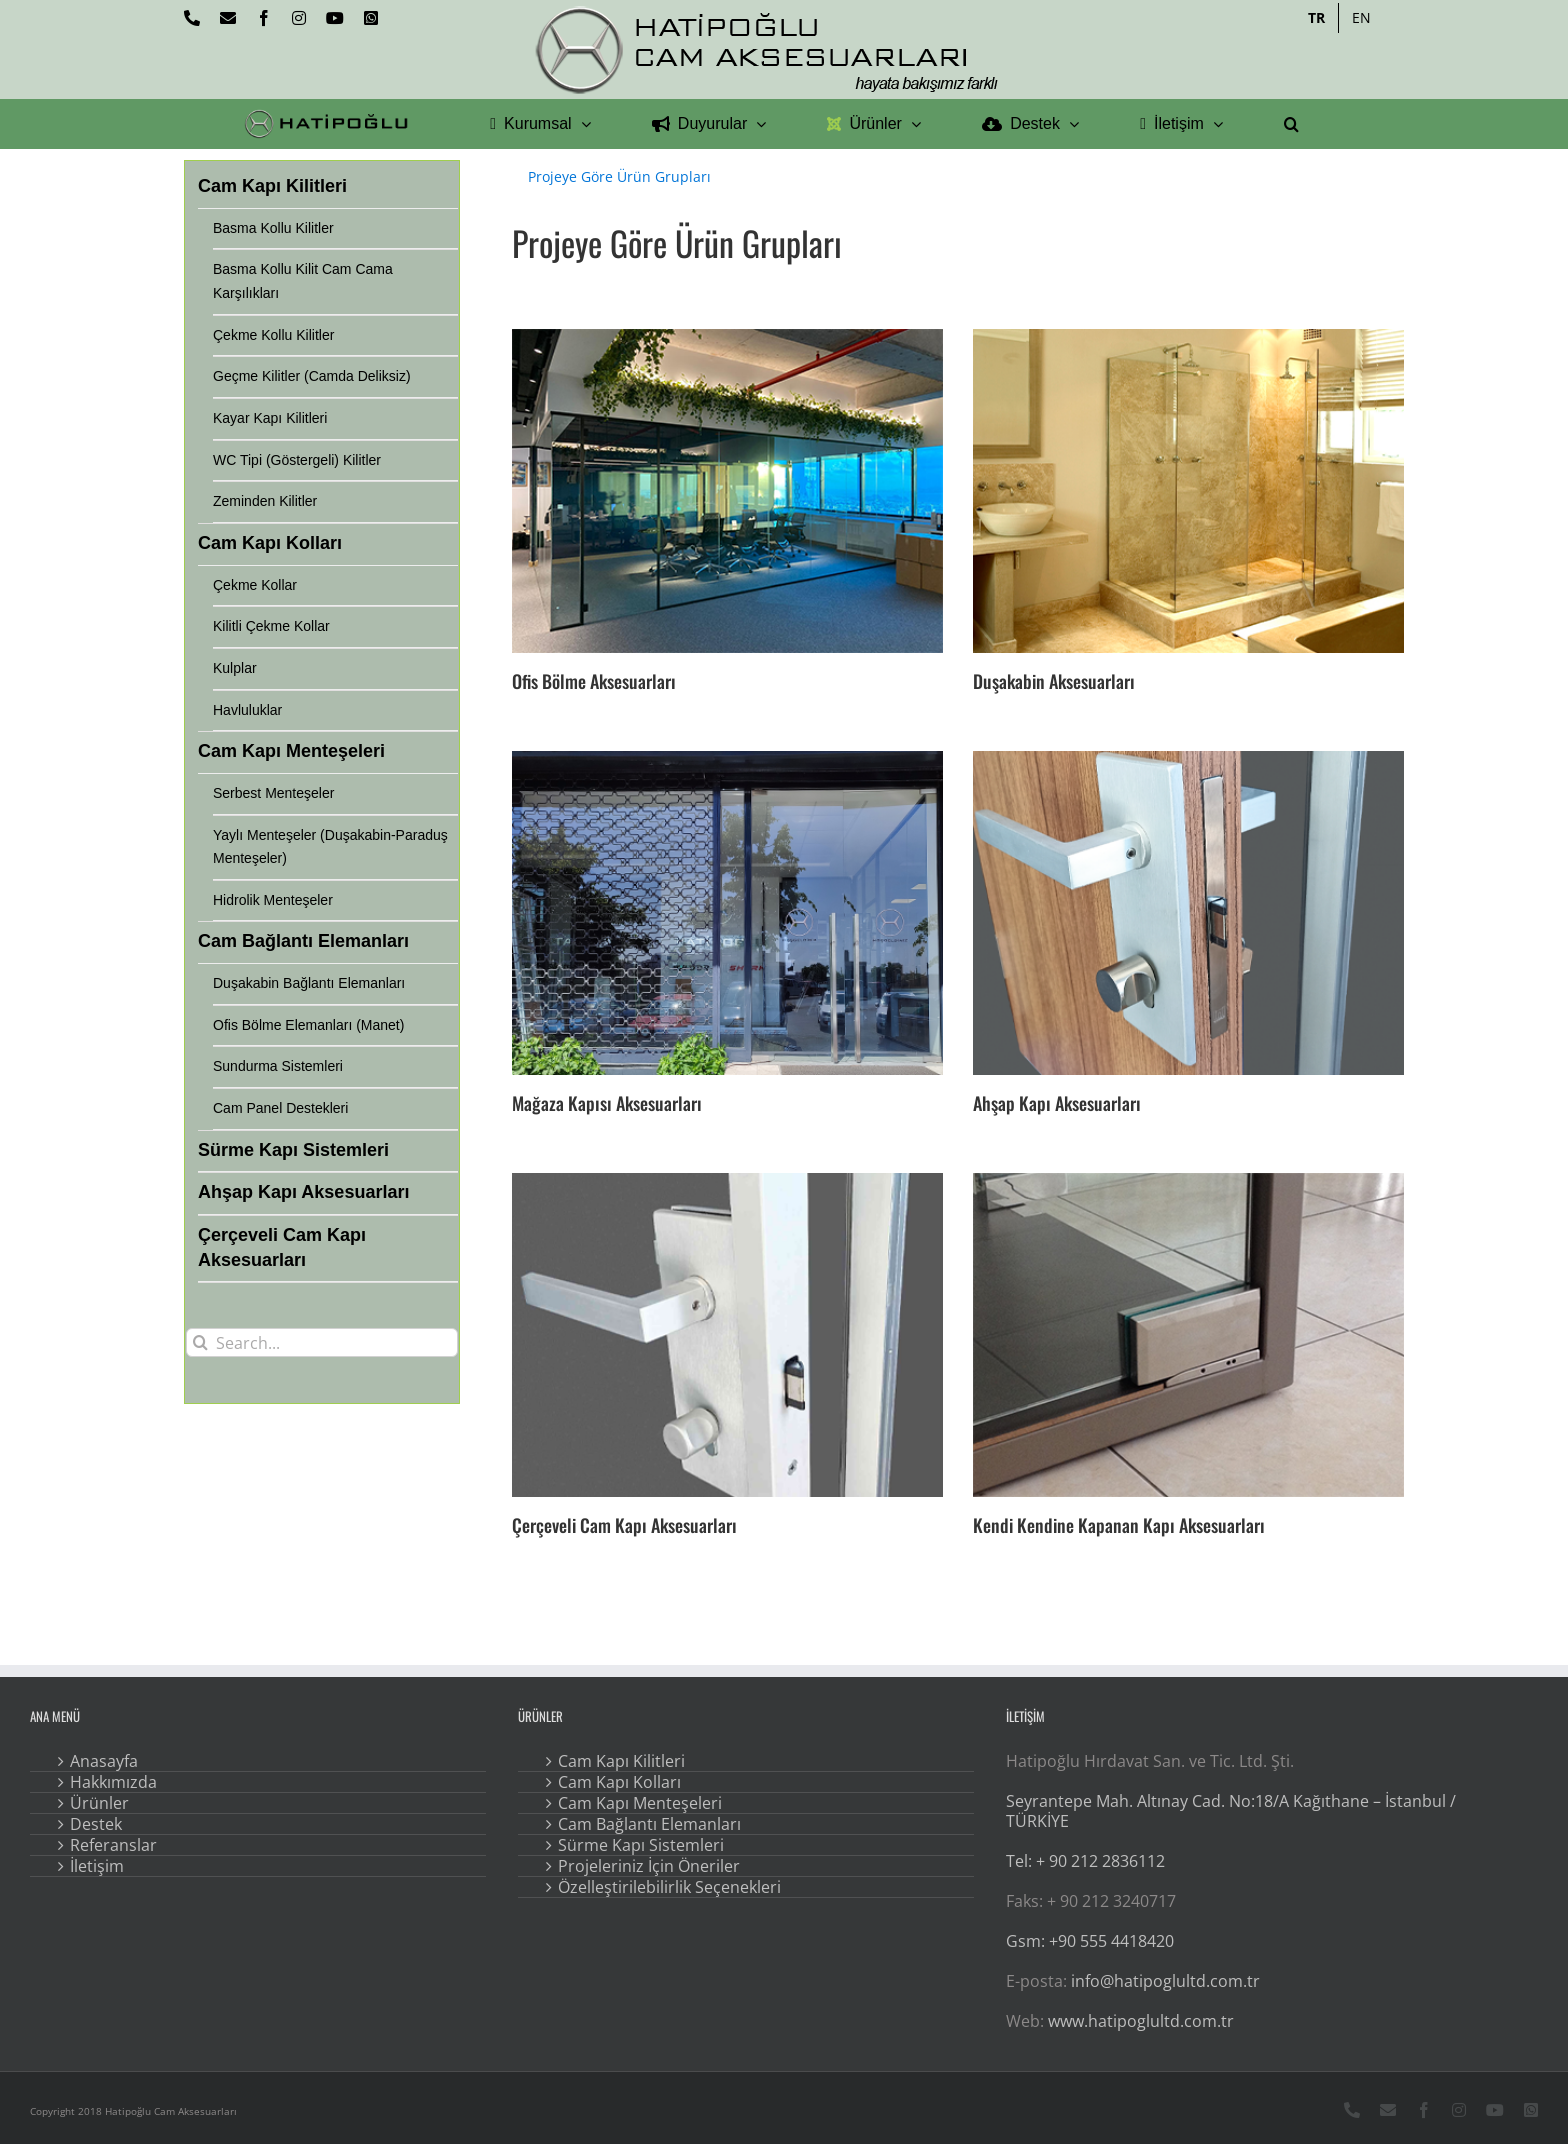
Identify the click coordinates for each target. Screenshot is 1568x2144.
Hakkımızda (113, 1782)
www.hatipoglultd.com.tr (1141, 2021)
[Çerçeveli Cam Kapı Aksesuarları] (727, 1334)
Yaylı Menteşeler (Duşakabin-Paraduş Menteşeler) (330, 847)
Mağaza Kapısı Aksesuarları (607, 1103)
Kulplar (235, 668)
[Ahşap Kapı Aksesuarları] (1188, 912)
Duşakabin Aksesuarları (1054, 681)
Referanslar (113, 1845)
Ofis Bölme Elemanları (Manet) (308, 1025)
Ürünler (99, 1803)
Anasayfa (104, 1761)
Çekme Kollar (255, 585)
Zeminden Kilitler (265, 501)
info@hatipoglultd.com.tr (1165, 1981)
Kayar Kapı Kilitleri (270, 418)
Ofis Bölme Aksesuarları (594, 681)
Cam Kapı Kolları (619, 1782)
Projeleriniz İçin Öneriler (649, 1866)
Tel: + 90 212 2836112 (1085, 1861)
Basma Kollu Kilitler (273, 228)
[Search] (200, 1342)
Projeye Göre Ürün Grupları (619, 176)
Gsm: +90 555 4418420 (1090, 1941)
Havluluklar (247, 710)
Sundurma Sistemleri (278, 1066)
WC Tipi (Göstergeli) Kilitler (297, 460)
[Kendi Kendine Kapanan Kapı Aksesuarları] (1188, 1334)
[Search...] (322, 1342)
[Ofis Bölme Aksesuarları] (727, 490)
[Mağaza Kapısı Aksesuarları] (727, 912)
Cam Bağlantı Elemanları (649, 1824)
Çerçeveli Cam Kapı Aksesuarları (624, 1525)
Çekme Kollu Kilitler (273, 335)
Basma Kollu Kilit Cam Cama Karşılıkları (303, 281)
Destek (96, 1824)
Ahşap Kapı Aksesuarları (1057, 1103)
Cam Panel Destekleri (280, 1108)
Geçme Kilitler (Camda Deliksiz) (312, 376)
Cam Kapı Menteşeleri (640, 1803)
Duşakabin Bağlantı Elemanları (309, 983)
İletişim (97, 1866)
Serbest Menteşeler (273, 793)
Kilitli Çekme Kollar (271, 626)
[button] (1291, 124)
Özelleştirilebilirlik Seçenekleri (669, 1887)
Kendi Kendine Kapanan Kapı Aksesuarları (1119, 1525)
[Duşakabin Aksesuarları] (1188, 490)
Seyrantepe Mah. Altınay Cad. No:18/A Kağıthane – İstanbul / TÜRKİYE (1231, 1811)
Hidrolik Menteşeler (273, 900)
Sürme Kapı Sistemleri (641, 1845)
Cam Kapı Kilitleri (621, 1761)
